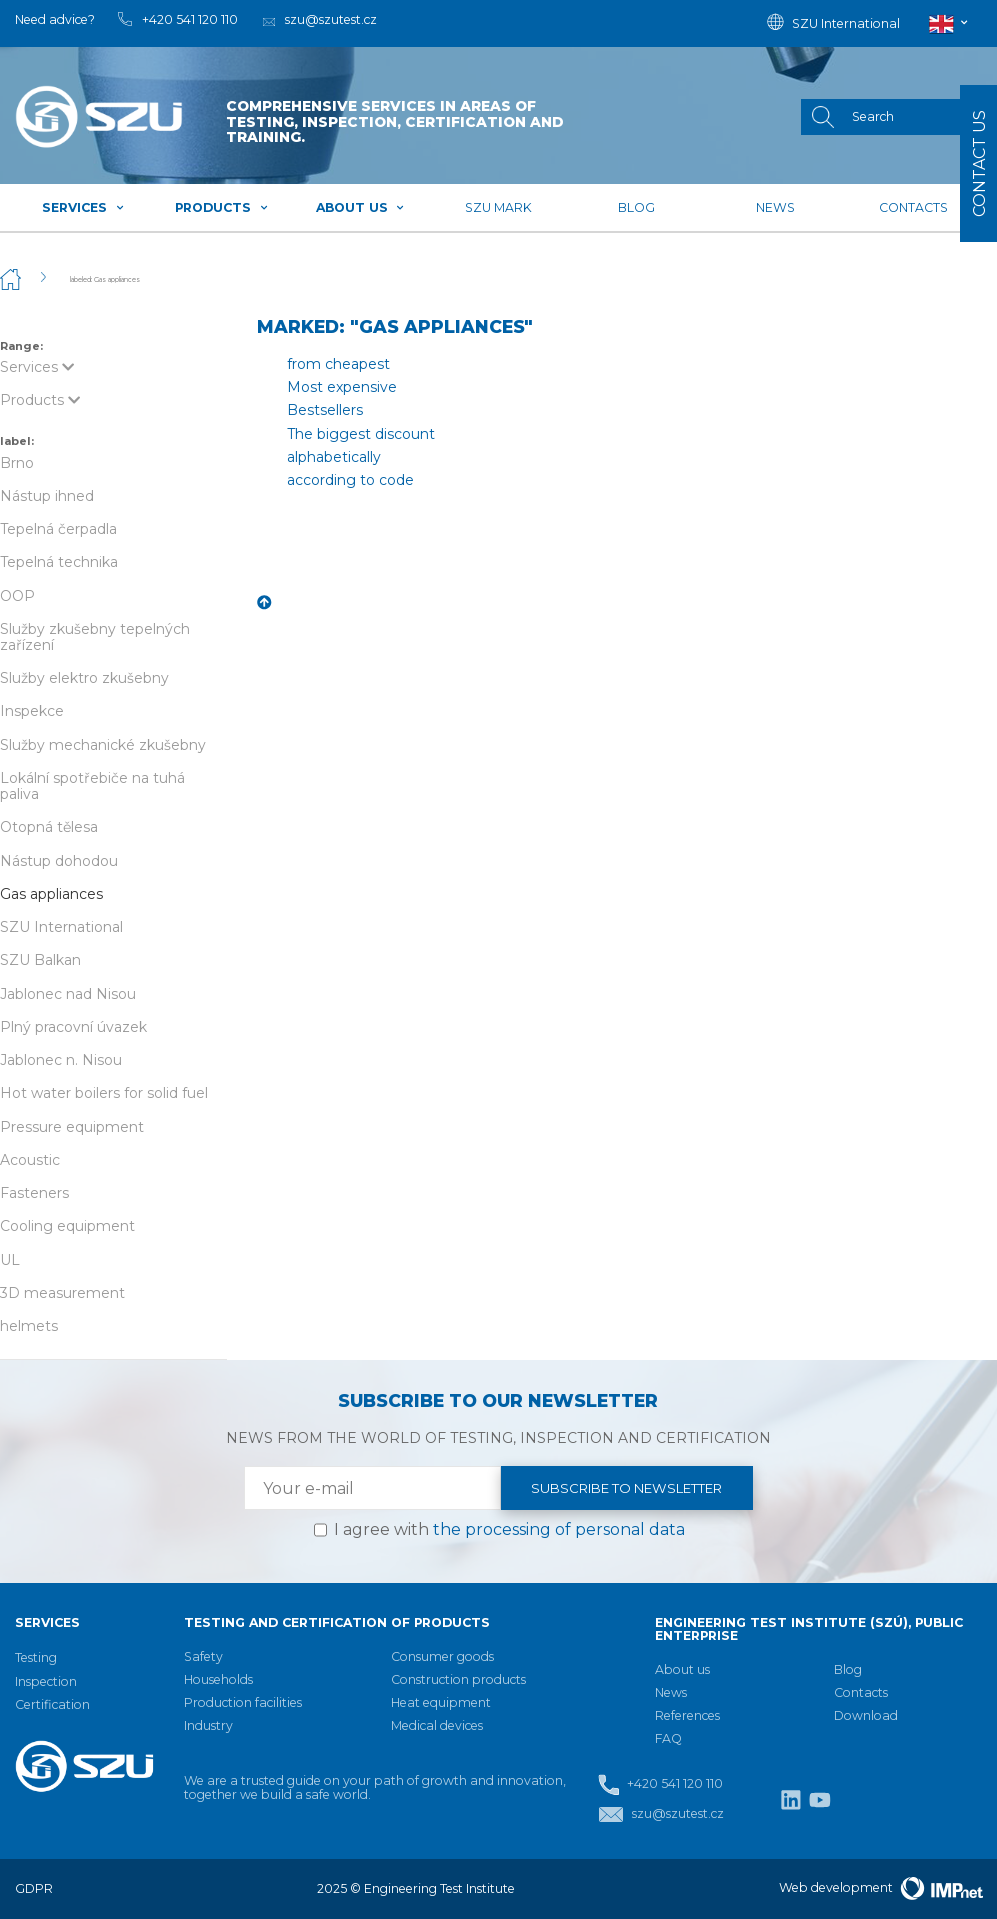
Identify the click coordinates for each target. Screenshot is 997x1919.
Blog (636, 207)
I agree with (509, 1529)
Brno (17, 463)
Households (218, 1679)
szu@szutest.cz (660, 1814)
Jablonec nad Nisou (68, 994)
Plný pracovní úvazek (73, 1027)
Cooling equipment (67, 1226)
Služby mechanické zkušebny (103, 745)
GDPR (34, 1888)
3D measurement (62, 1293)
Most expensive (342, 387)
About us (360, 207)
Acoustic (30, 1160)
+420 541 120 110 (660, 1784)
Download (866, 1715)
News (775, 207)
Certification (52, 1704)
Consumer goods (442, 1656)
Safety (203, 1656)
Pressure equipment (72, 1127)
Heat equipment (441, 1702)
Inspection (46, 1681)
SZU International (61, 927)
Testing (36, 1657)
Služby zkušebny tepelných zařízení (95, 637)
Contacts (913, 207)
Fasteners (34, 1193)
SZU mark (498, 207)
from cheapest (338, 364)
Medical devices (437, 1725)
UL (10, 1260)
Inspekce (32, 711)
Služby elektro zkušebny (84, 678)
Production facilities (243, 1702)
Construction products (458, 1679)
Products (221, 207)
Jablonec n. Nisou (61, 1060)
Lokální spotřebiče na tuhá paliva (92, 786)
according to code (350, 480)
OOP (17, 596)
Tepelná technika (59, 562)
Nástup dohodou (59, 861)
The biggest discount (361, 434)
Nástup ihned (47, 496)
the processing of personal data (559, 1529)
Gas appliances (51, 894)
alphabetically (334, 457)
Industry (208, 1725)
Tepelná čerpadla (58, 529)
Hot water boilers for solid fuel (104, 1093)
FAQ (668, 1738)
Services (83, 207)
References (687, 1715)
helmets (29, 1326)
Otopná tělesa (49, 827)
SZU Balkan (40, 960)
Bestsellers (325, 410)
